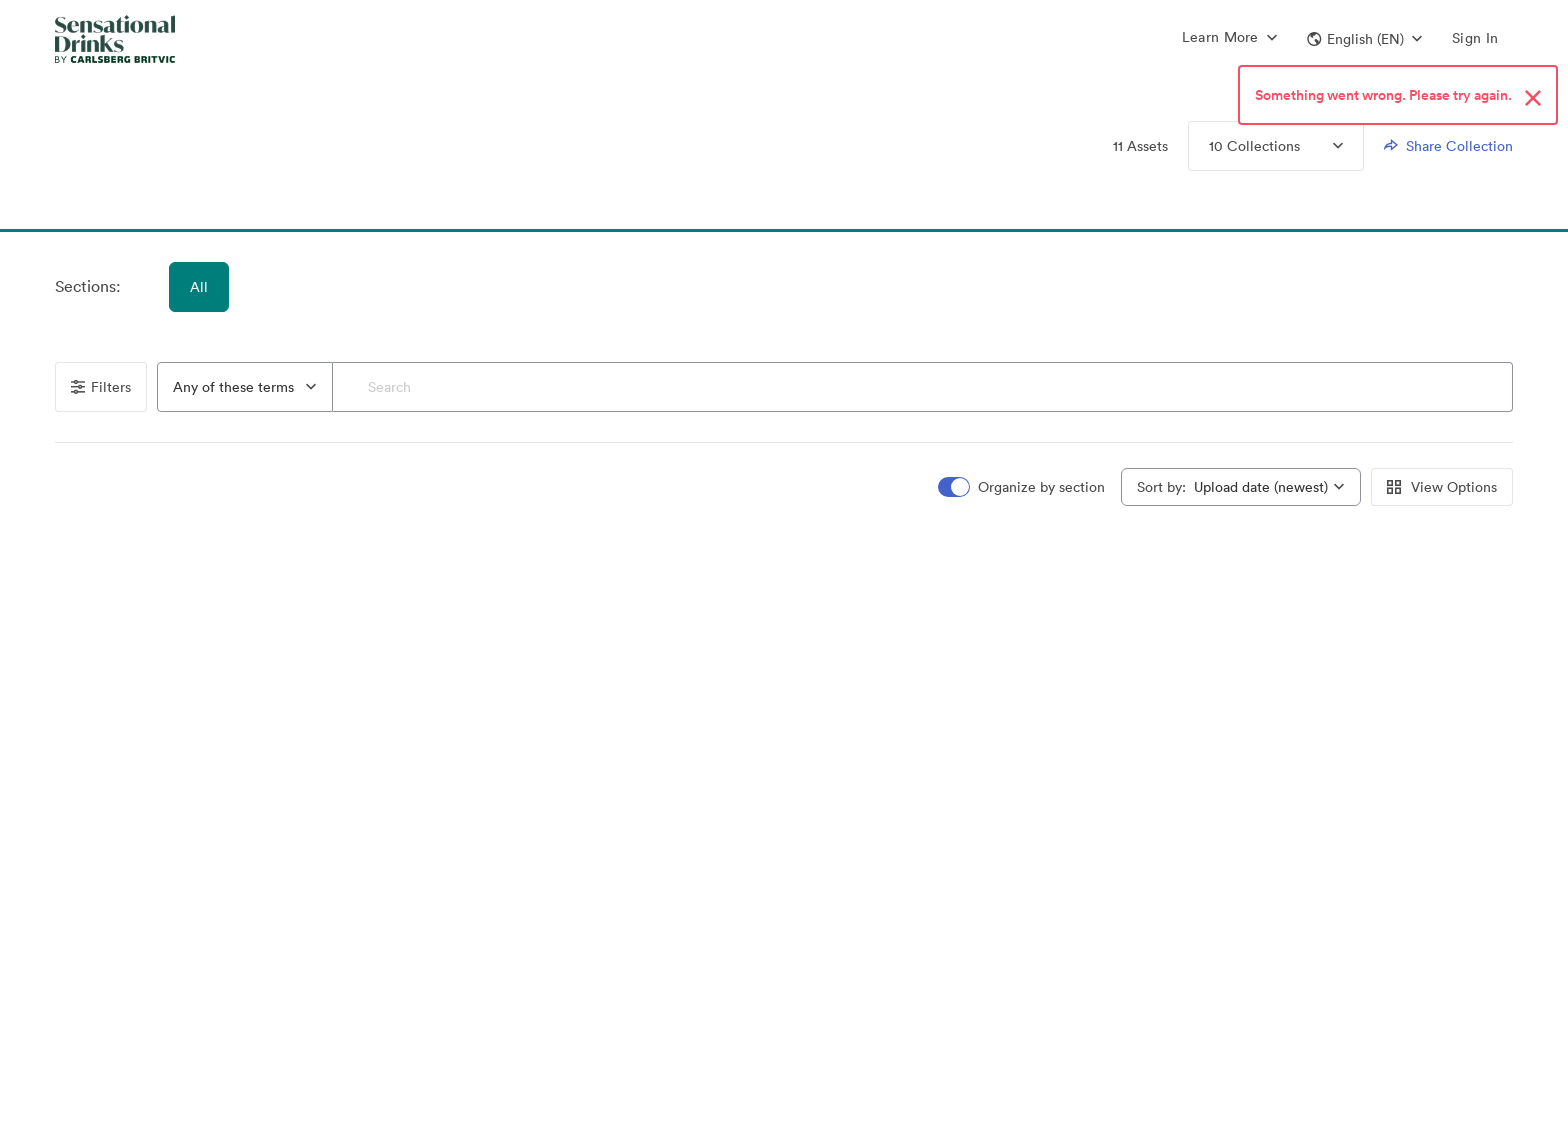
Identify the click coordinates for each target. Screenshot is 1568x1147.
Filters (101, 387)
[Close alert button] (1533, 99)
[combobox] (245, 387)
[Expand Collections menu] (1321, 146)
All (199, 287)
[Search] (923, 387)
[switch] (1023, 487)
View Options (1442, 487)
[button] (1364, 39)
